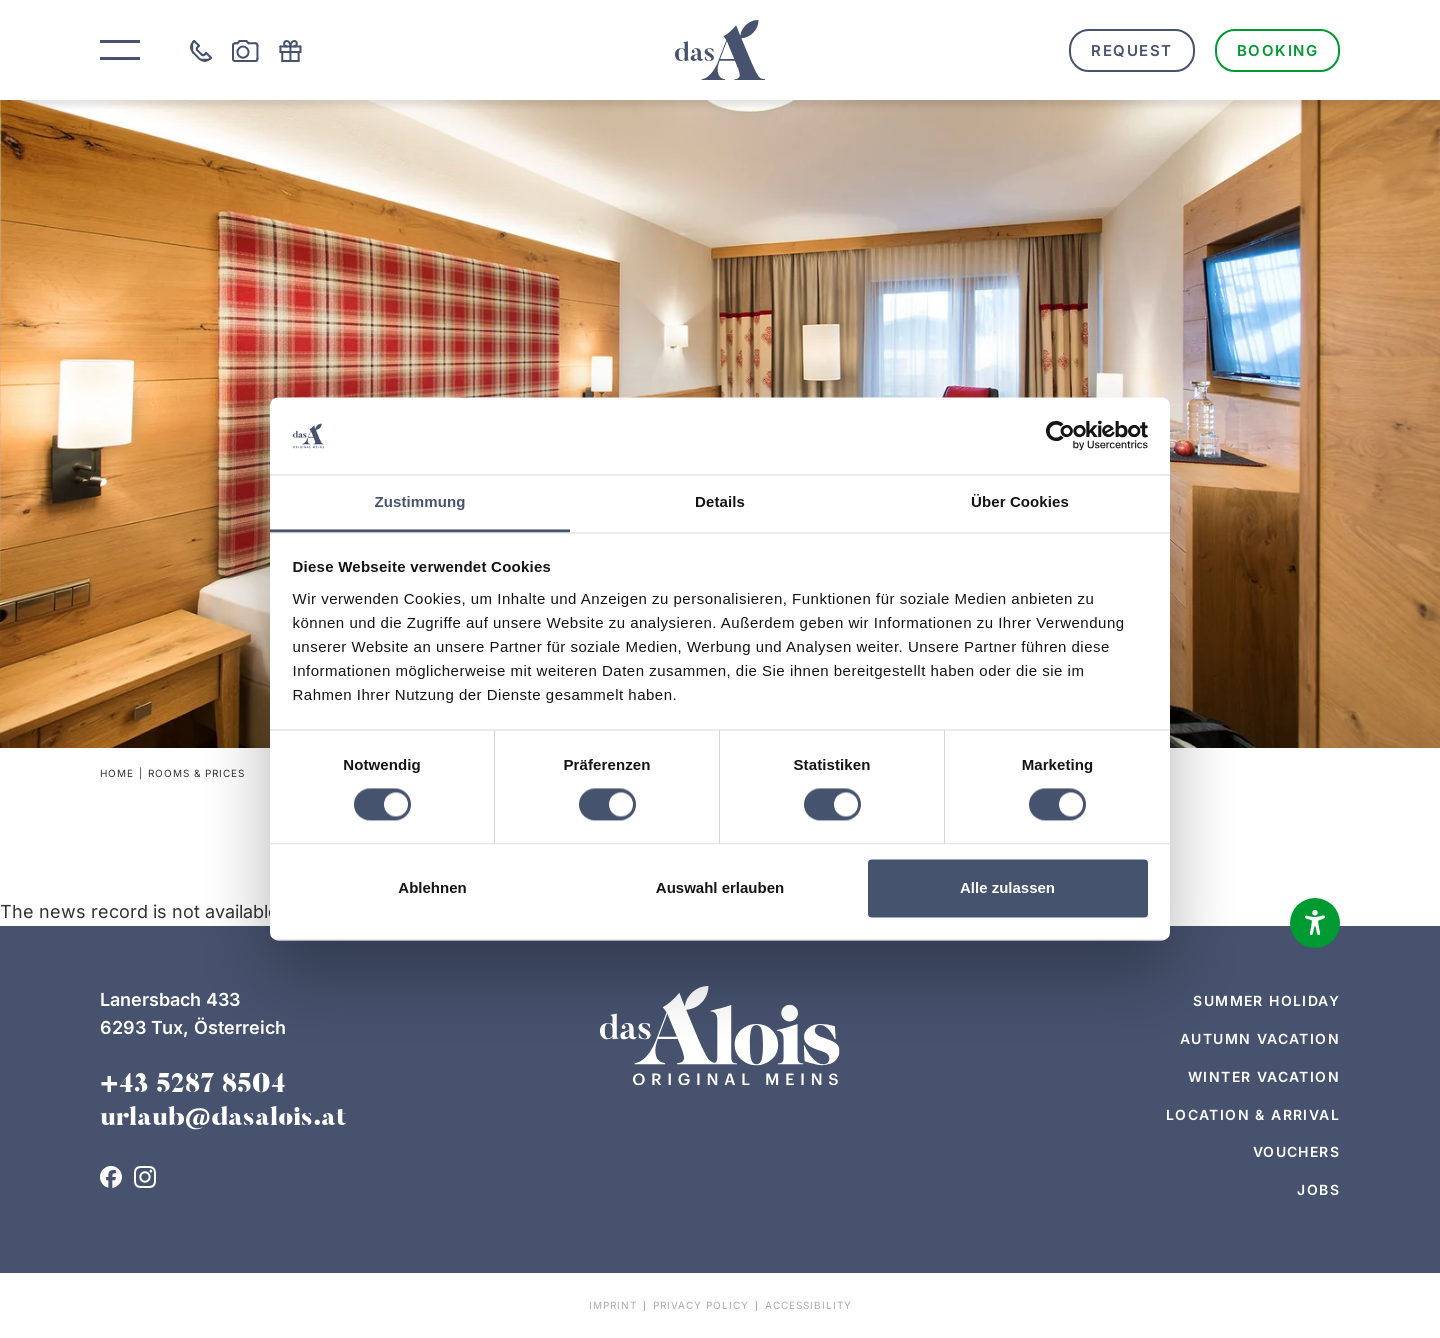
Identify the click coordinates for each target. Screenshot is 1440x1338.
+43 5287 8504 (193, 1086)
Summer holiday (1266, 1000)
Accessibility (808, 1305)
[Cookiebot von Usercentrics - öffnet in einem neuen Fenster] (1060, 436)
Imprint (613, 1305)
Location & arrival (1253, 1114)
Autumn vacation (1260, 1038)
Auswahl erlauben (720, 887)
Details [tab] (720, 501)
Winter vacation (1264, 1076)
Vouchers (1296, 1151)
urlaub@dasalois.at (223, 1119)
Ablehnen (432, 887)
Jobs (1318, 1189)
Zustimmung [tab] (420, 501)
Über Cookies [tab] (1020, 501)
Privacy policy (701, 1305)
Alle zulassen (1007, 887)
